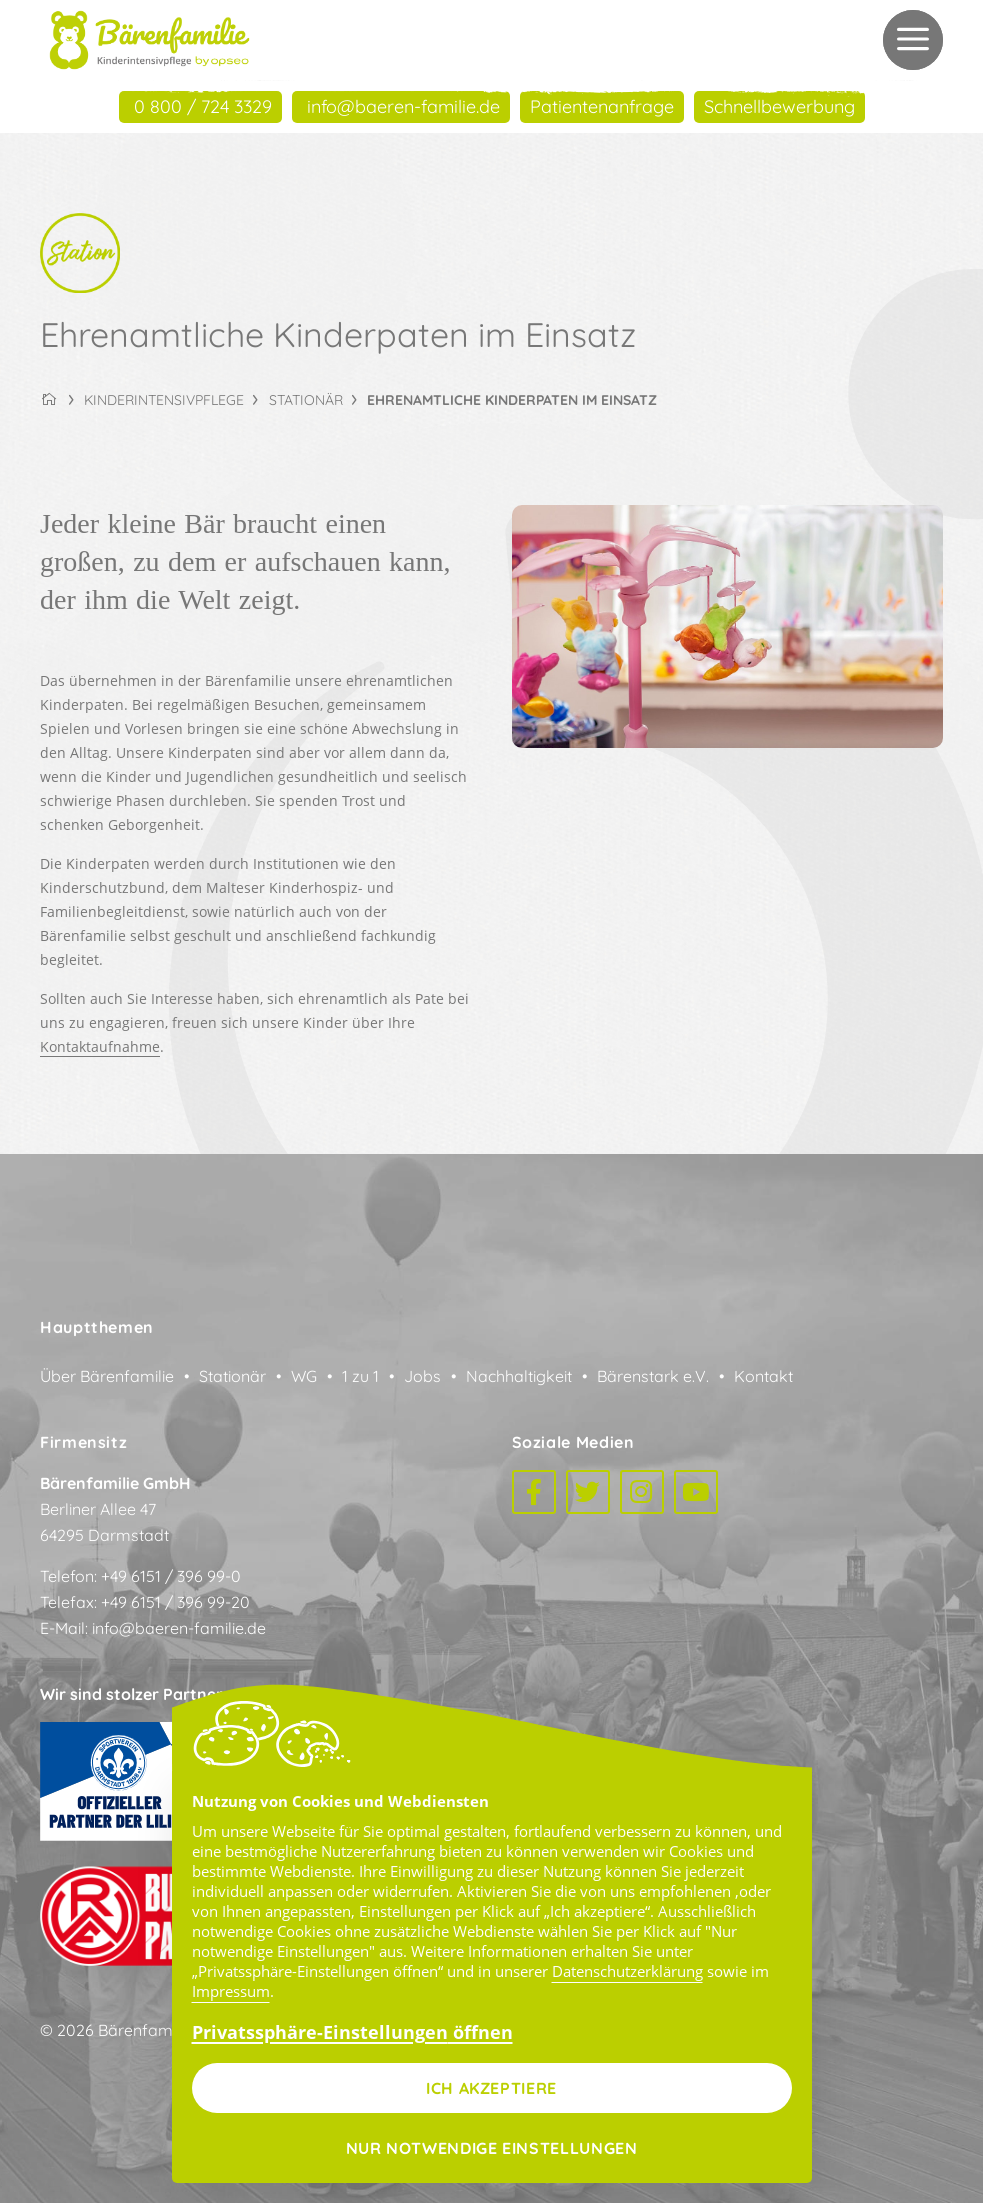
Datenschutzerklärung (627, 1971)
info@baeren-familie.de (179, 1628)
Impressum (231, 1991)
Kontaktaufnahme (100, 1046)
